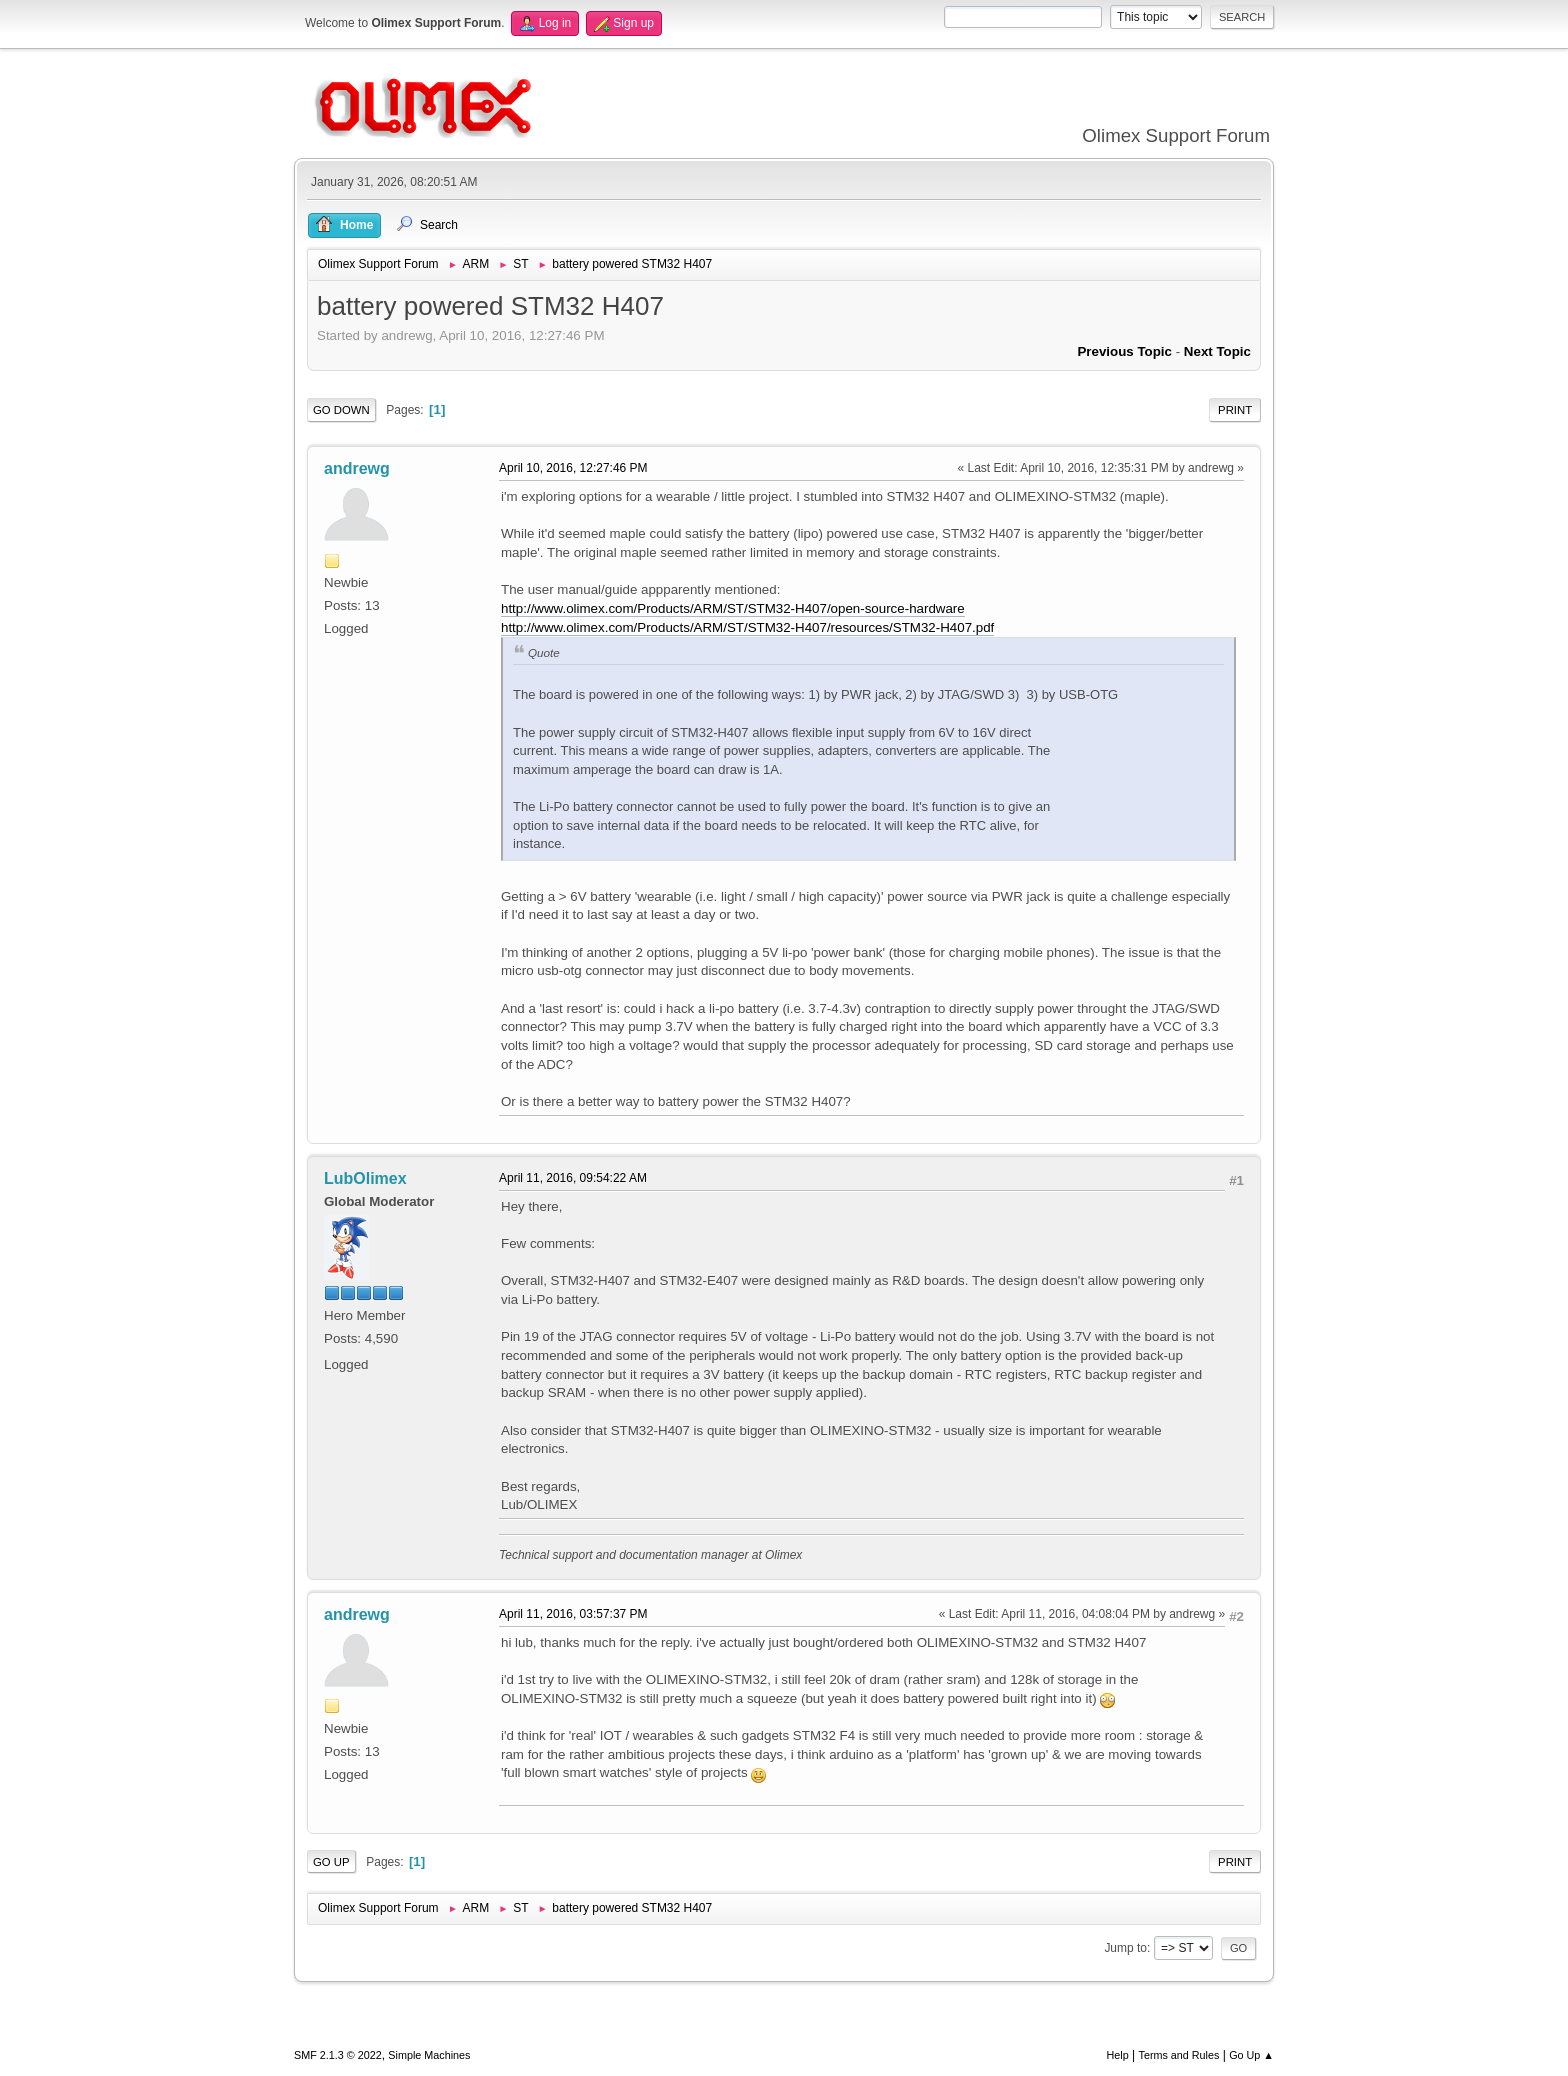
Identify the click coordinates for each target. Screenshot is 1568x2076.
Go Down (341, 410)
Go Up (331, 1862)
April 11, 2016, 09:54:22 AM (573, 1178)
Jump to (1125, 1948)
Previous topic (1124, 351)
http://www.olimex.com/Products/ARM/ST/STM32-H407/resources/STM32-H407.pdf (747, 627)
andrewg (357, 468)
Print (1235, 410)
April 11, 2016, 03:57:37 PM (573, 1614)
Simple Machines (429, 2055)
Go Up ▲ (1251, 2055)
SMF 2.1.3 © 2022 (338, 2055)
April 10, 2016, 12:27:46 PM (573, 468)
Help (1118, 2055)
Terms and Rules (1179, 2055)
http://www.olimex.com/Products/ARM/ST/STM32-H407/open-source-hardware (733, 608)
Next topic (1217, 351)
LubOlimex (365, 1178)
